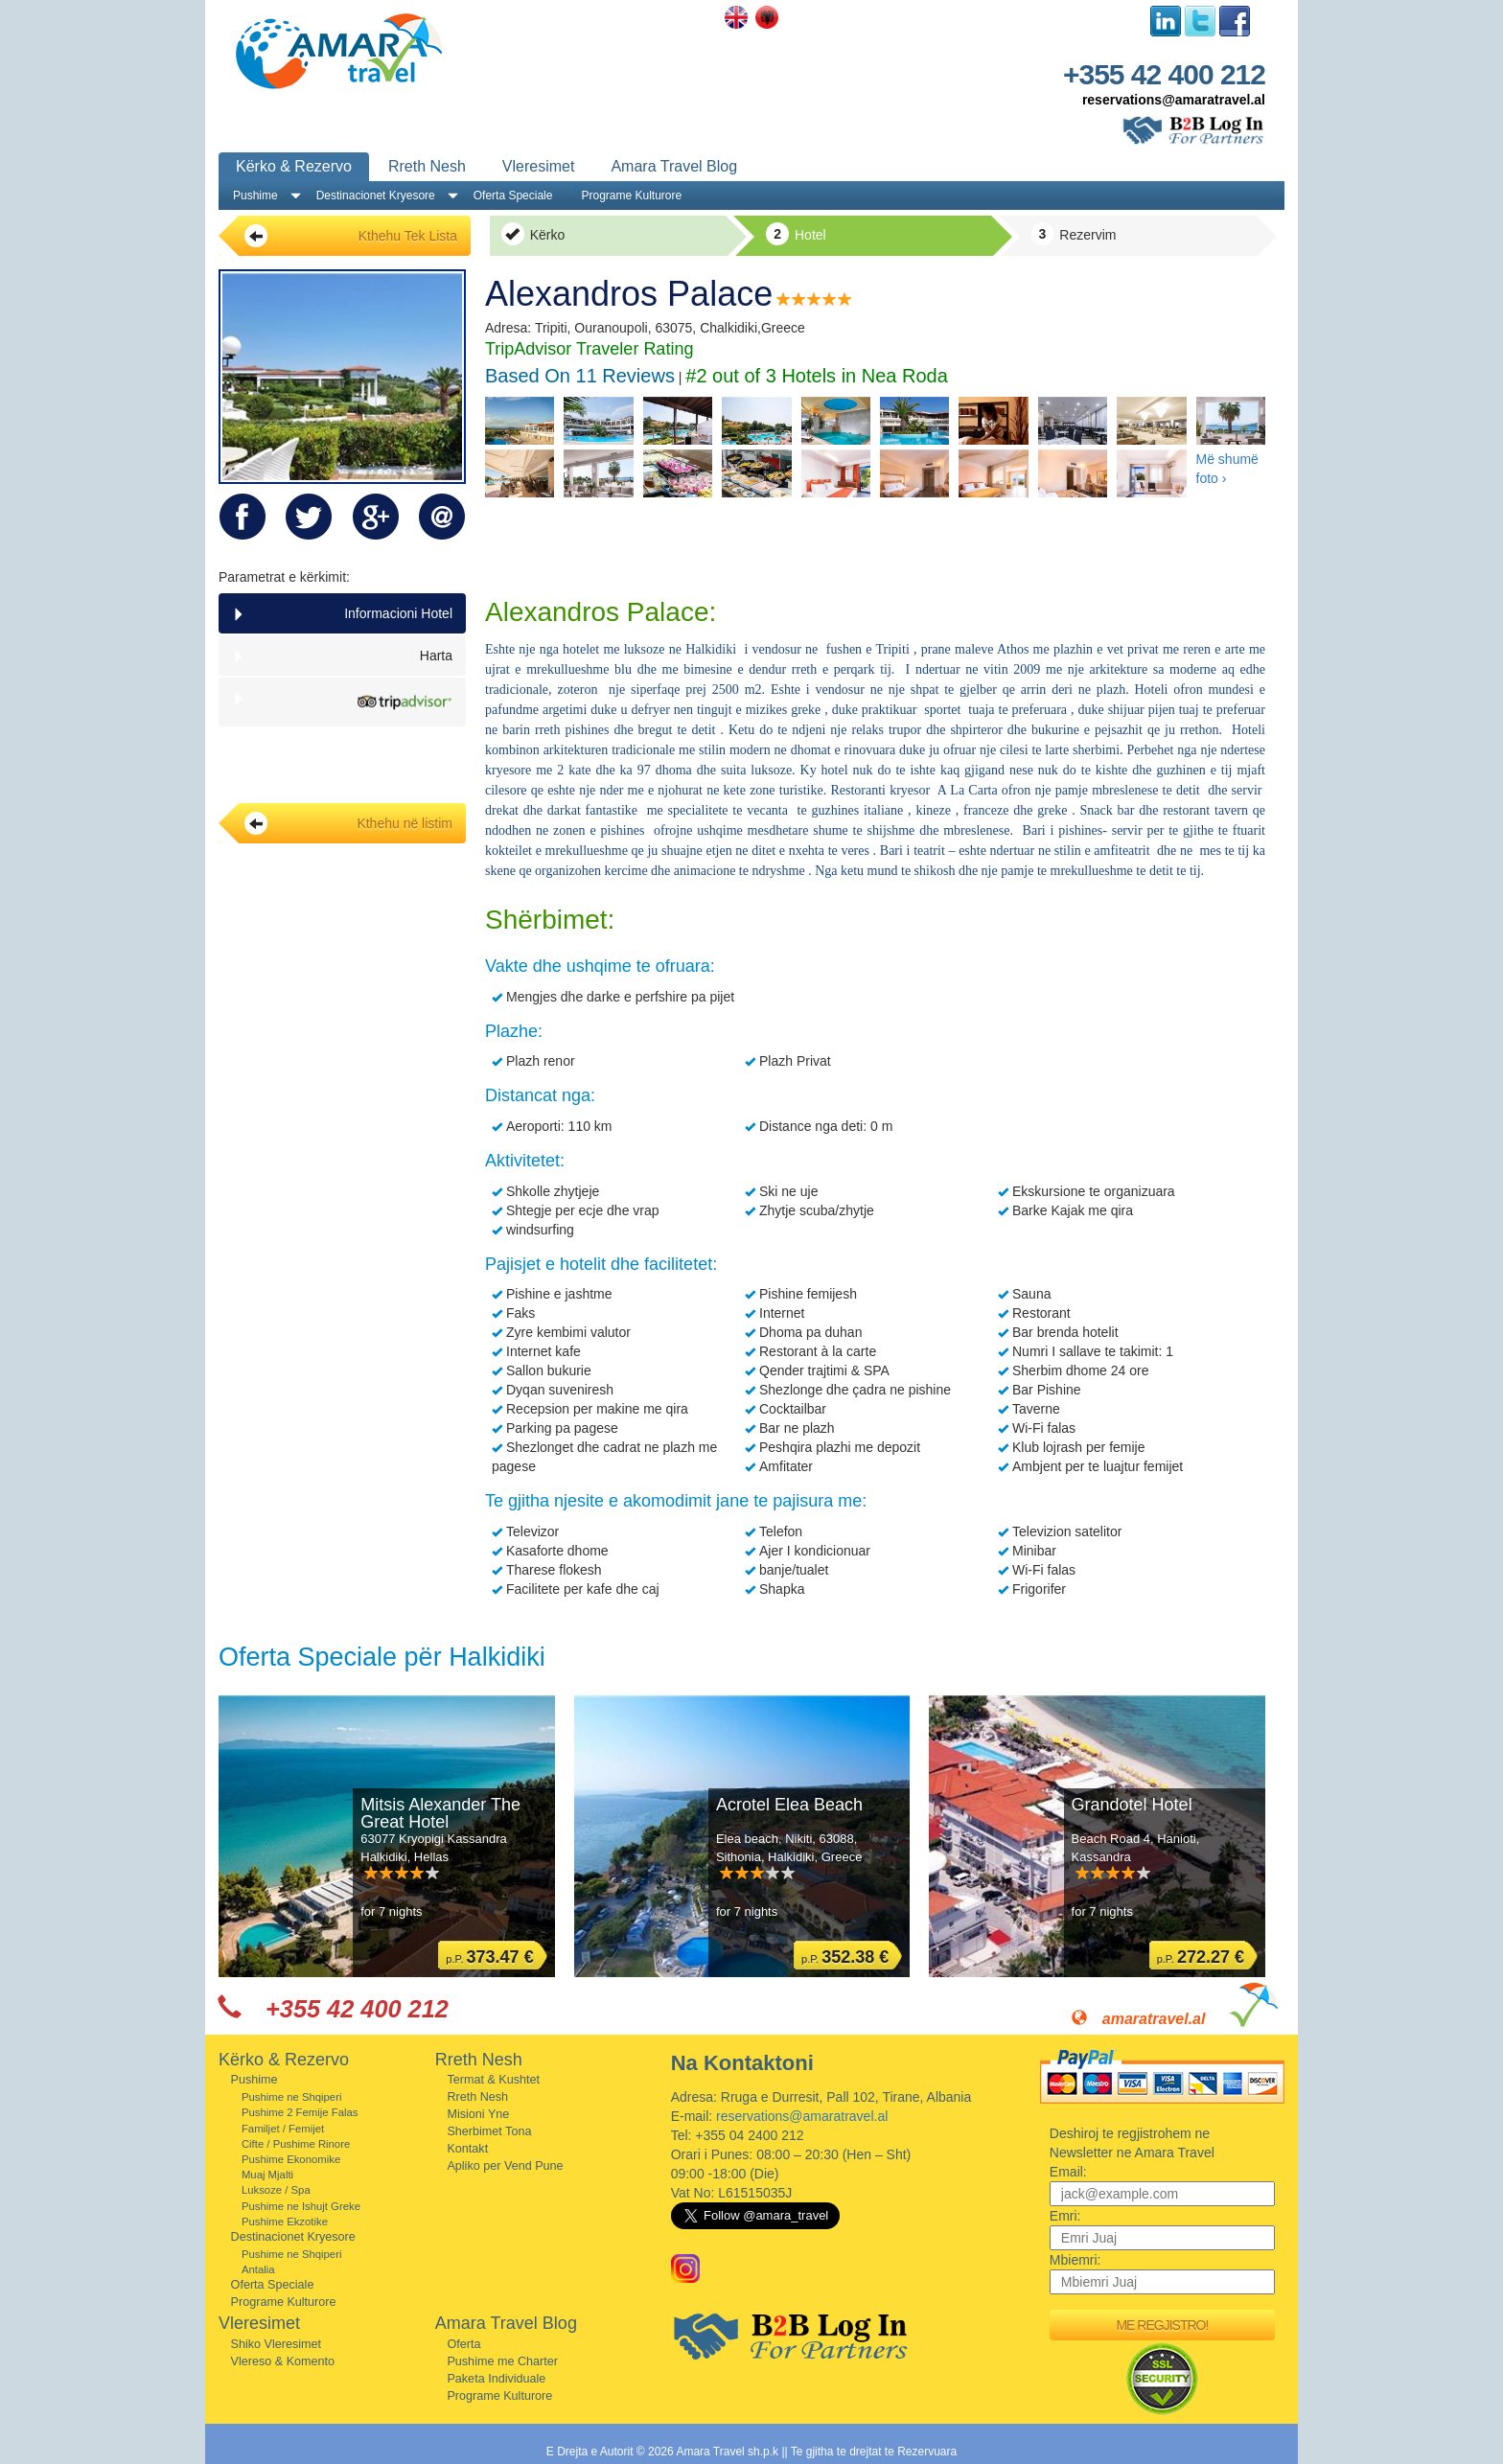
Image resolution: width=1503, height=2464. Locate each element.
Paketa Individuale (496, 2378)
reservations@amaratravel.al (1173, 99)
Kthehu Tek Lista (350, 235)
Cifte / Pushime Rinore (296, 2144)
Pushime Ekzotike (285, 2221)
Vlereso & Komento (283, 2361)
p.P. (489, 1957)
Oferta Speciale (513, 195)
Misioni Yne (478, 2114)
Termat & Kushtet (493, 2079)
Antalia (258, 2269)
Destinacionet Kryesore (375, 195)
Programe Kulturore (631, 195)
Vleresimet (538, 166)
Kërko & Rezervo (294, 166)
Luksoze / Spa (276, 2190)
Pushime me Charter (502, 2361)
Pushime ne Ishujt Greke (301, 2206)
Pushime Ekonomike (291, 2159)
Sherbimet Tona (489, 2131)
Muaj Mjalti (267, 2174)
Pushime (255, 195)
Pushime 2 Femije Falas (300, 2112)
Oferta (463, 2344)
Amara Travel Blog (674, 166)
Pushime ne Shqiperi (292, 2097)
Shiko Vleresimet (276, 2344)
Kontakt (467, 2148)
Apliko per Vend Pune (505, 2166)
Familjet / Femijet (283, 2128)
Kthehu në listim (348, 823)
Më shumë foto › (1227, 468)
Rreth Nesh (427, 166)
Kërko (533, 233)
